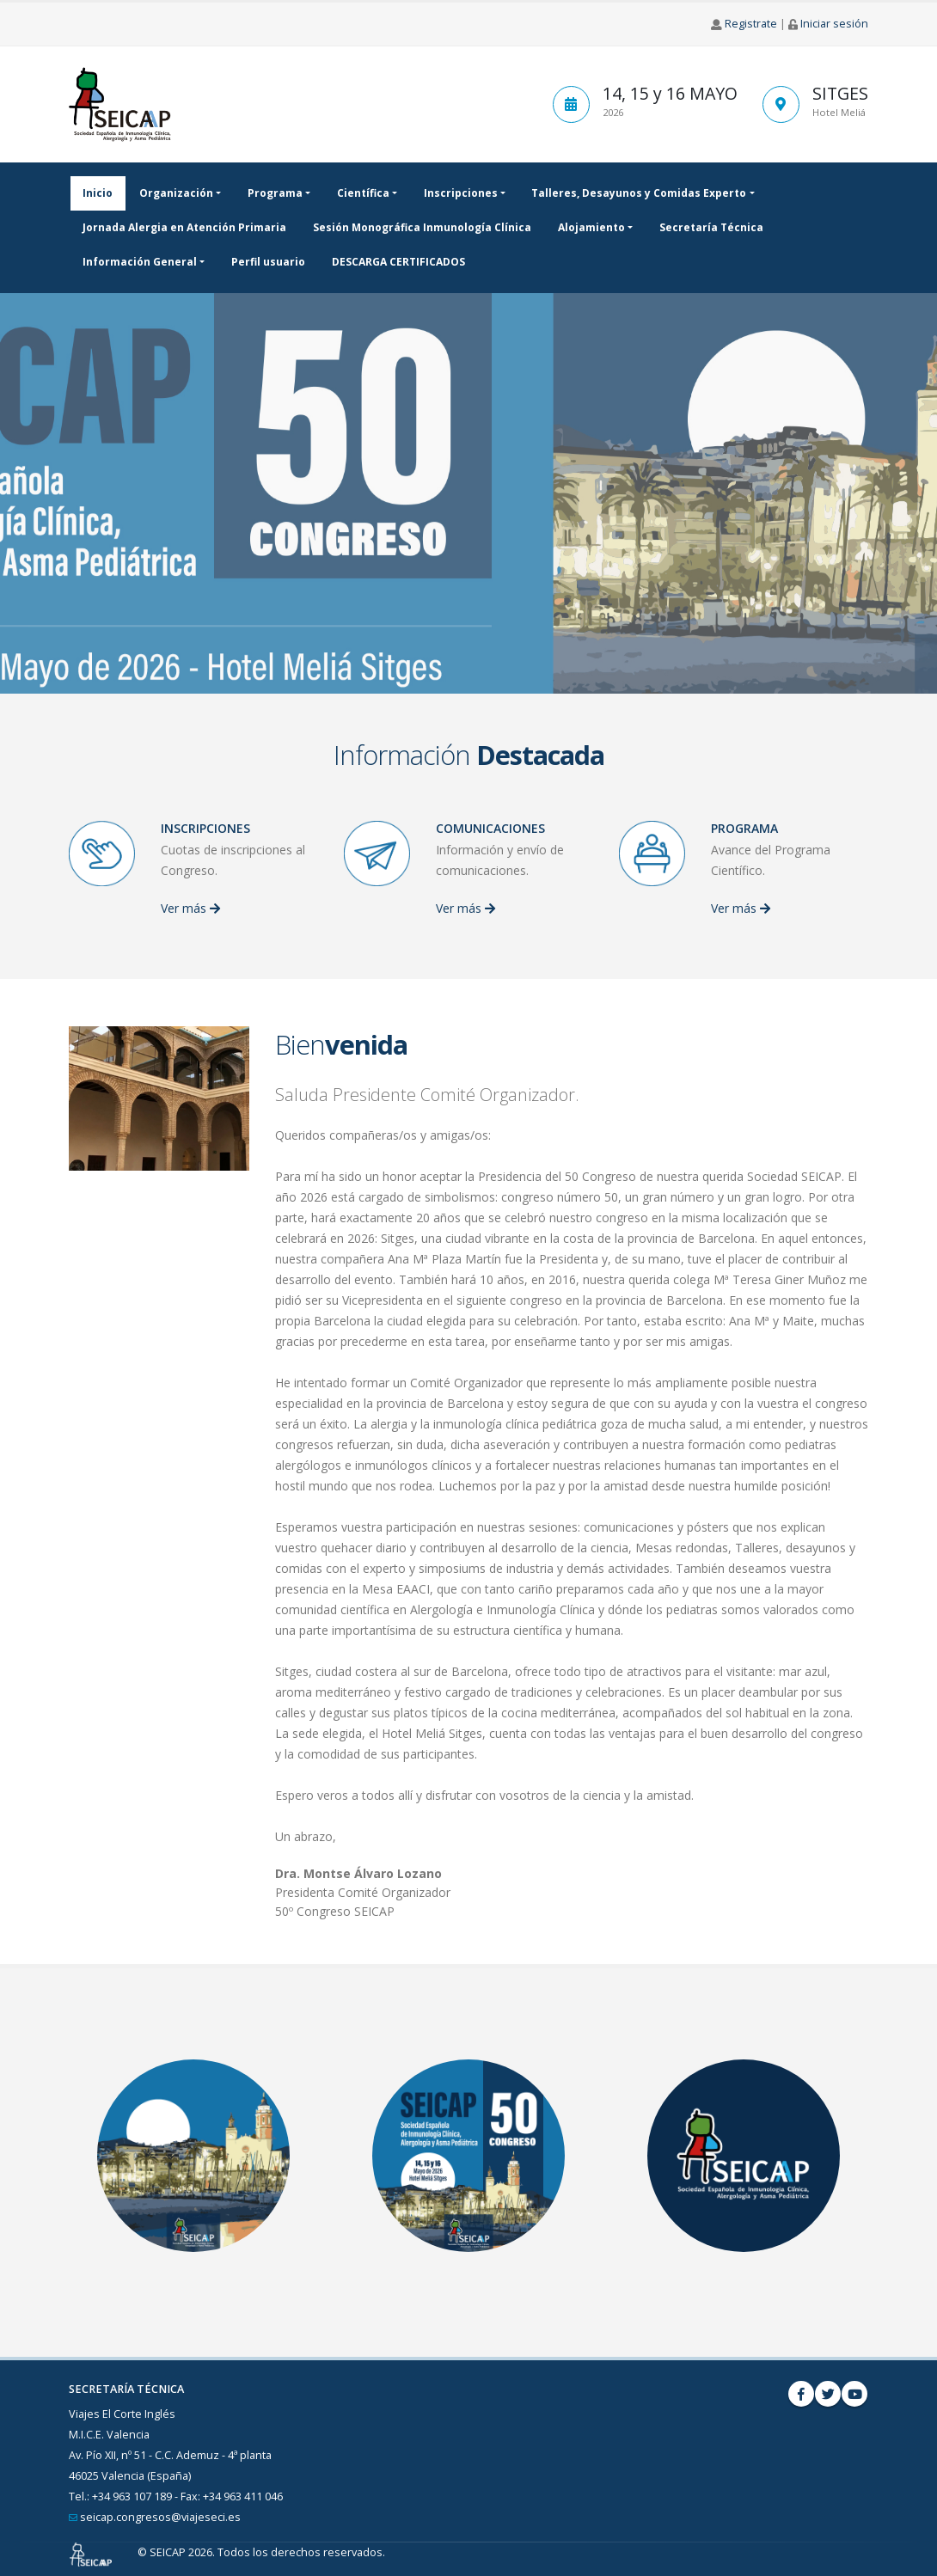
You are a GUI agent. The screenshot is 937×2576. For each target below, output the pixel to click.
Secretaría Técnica (711, 227)
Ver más (190, 908)
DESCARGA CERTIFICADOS (398, 261)
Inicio (98, 193)
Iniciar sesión (834, 23)
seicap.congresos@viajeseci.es (160, 2517)
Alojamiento (591, 227)
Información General (140, 261)
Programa (275, 193)
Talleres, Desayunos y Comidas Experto (638, 193)
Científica (363, 193)
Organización (176, 193)
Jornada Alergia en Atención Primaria (184, 227)
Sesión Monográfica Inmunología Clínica (422, 227)
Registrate (751, 23)
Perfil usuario (268, 261)
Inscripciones (461, 193)
